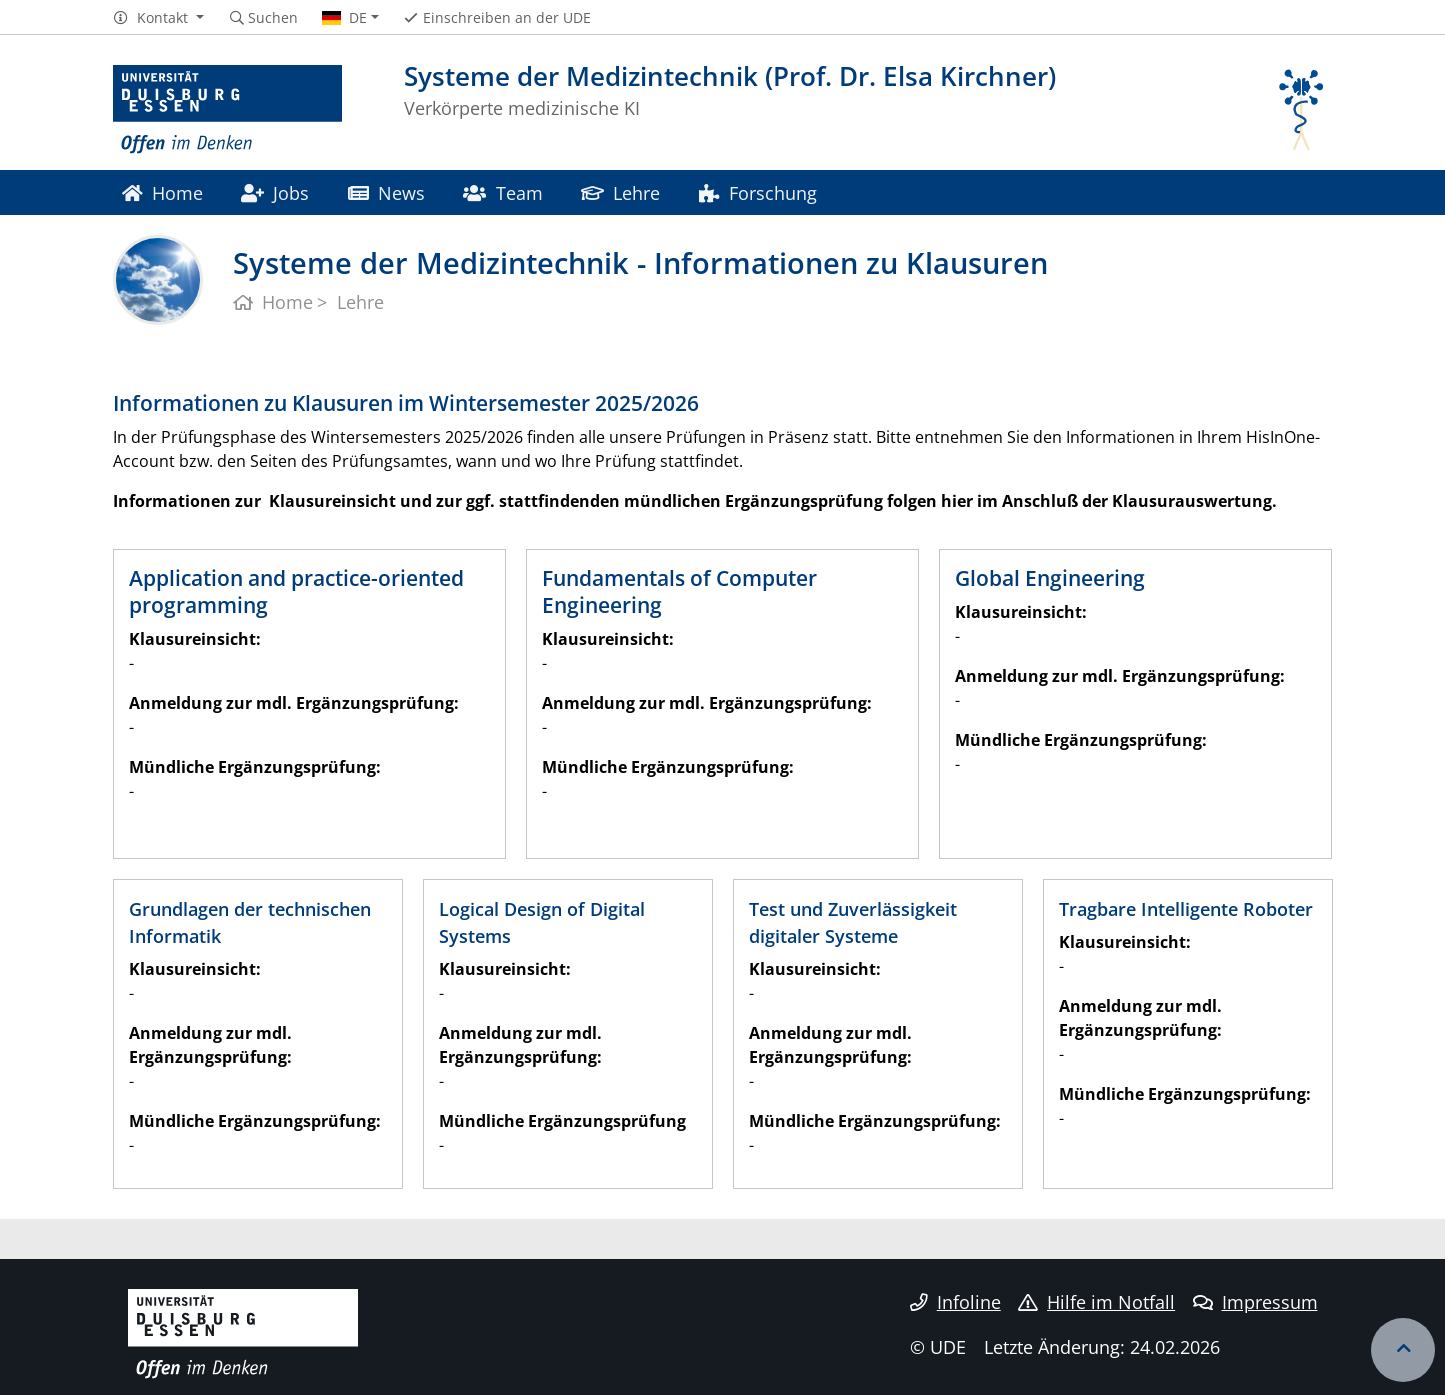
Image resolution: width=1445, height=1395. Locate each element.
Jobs (275, 192)
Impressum (1255, 1302)
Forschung (758, 192)
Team (502, 192)
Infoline (955, 1302)
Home (162, 192)
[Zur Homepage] (228, 110)
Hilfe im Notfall (1096, 1302)
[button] (158, 18)
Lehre (620, 192)
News (386, 192)
